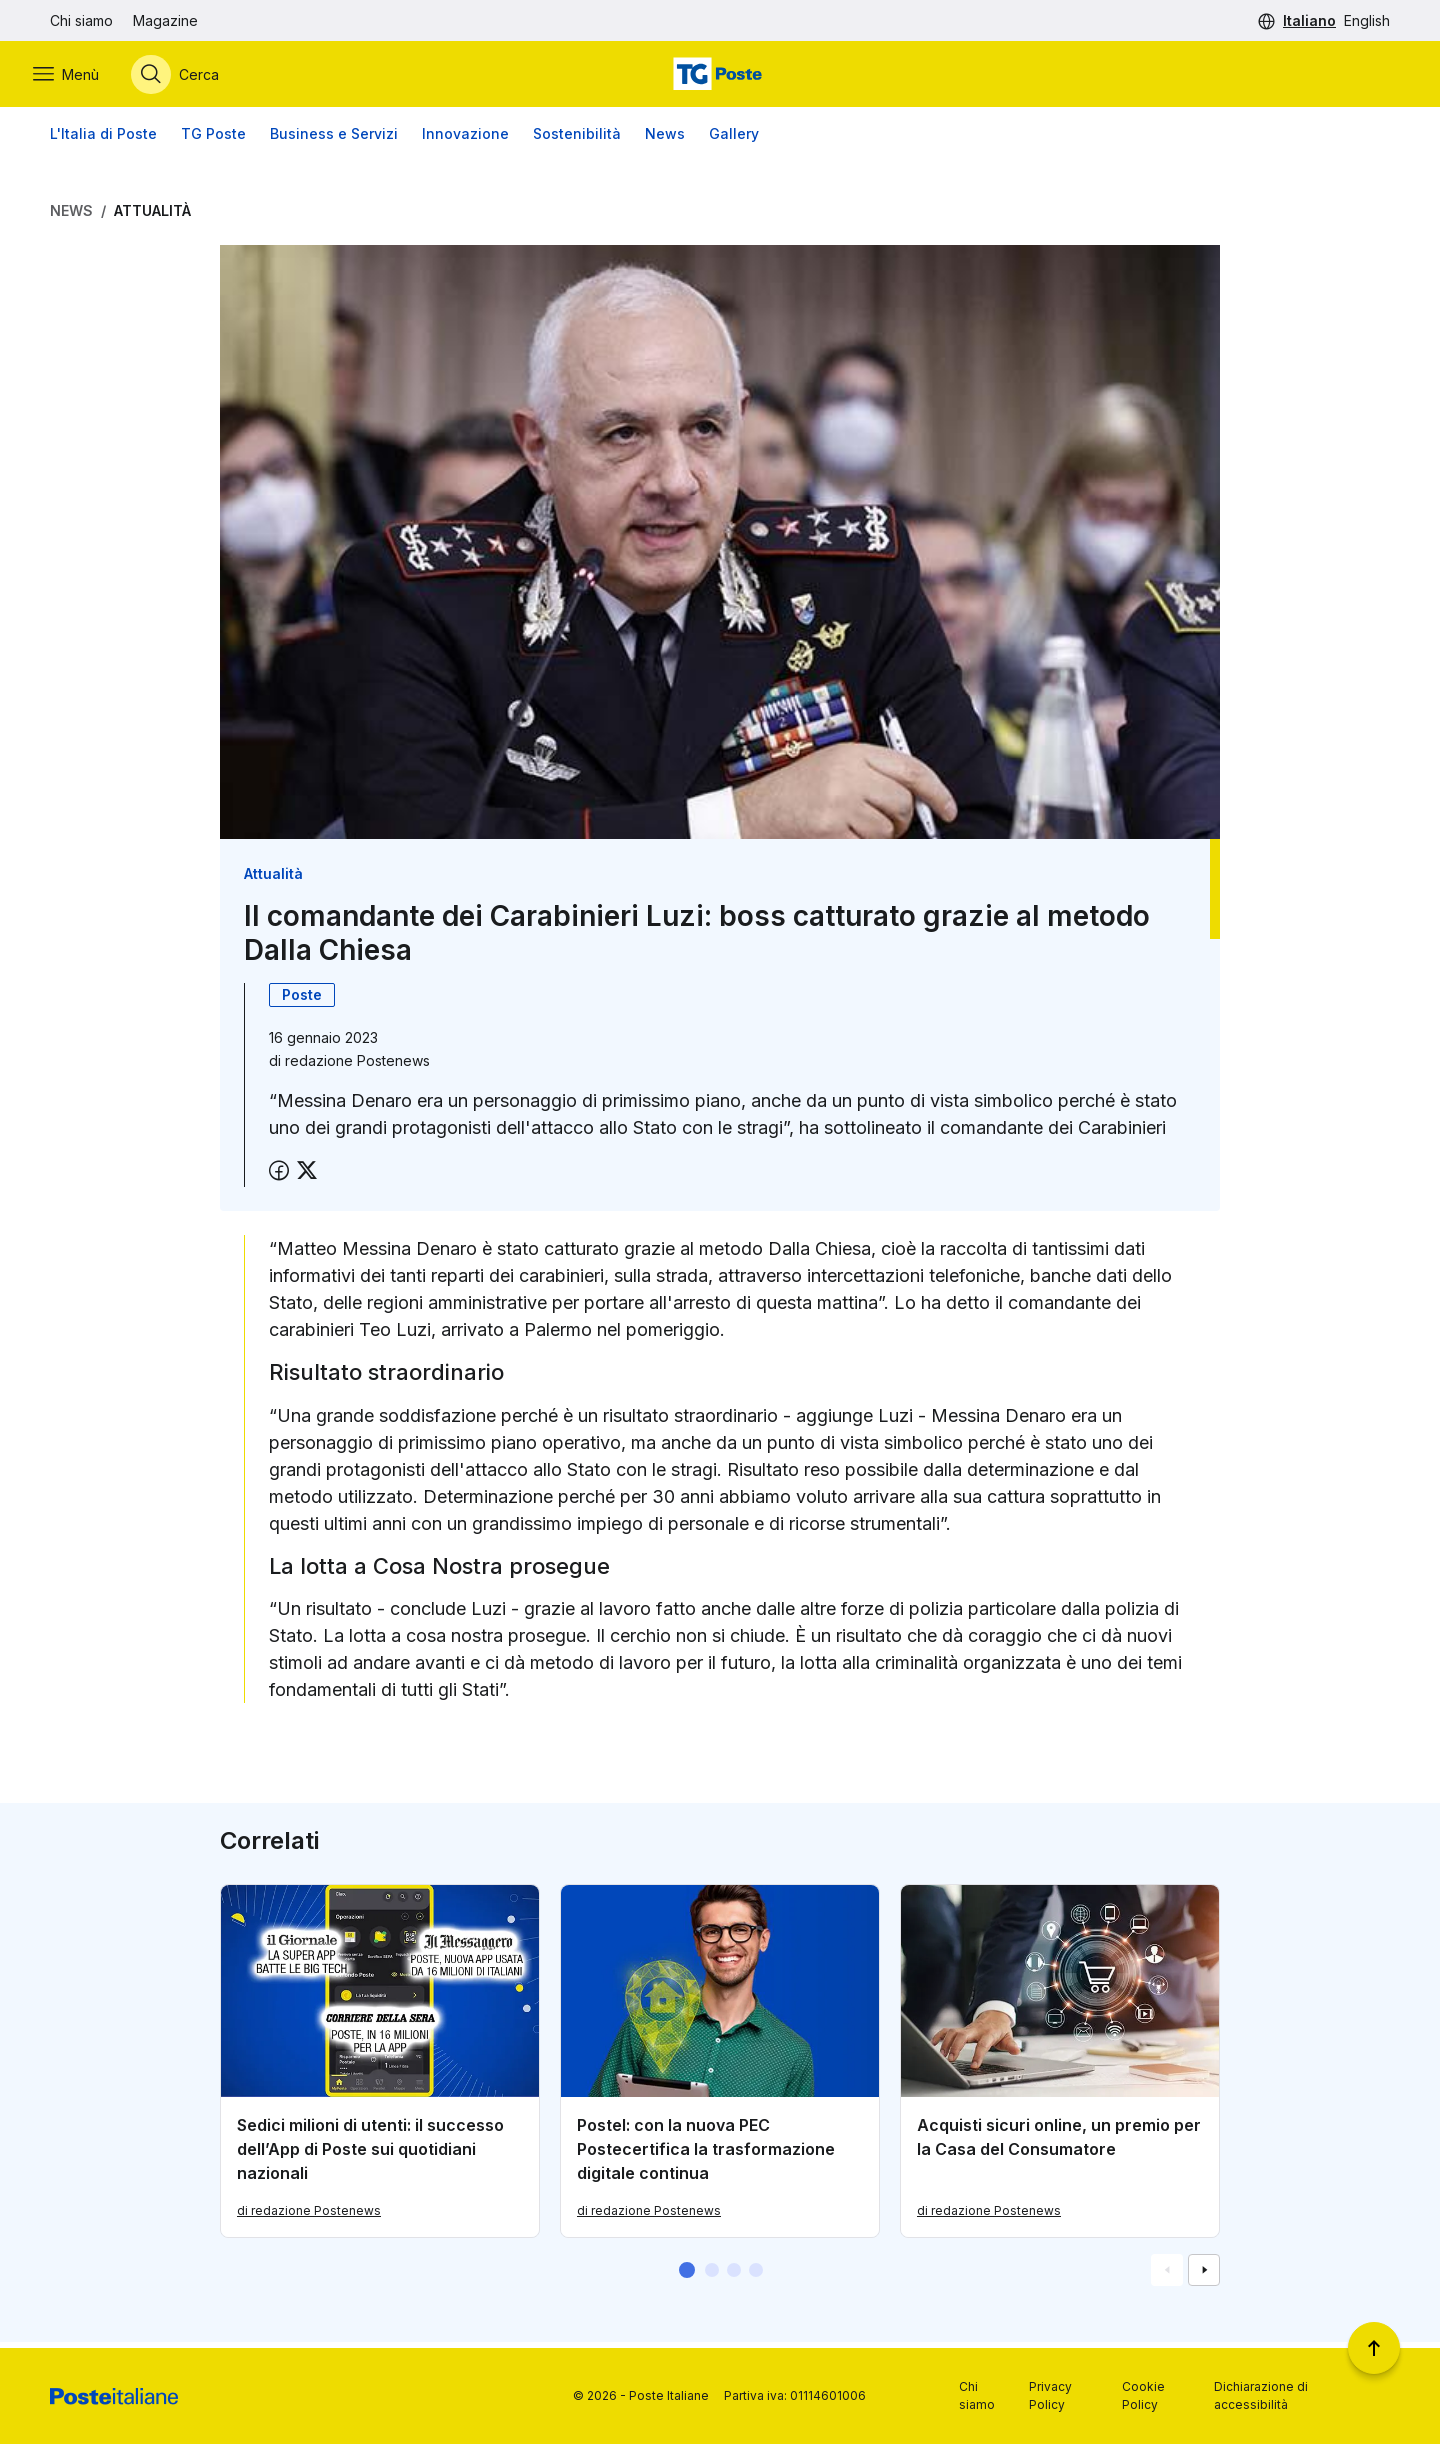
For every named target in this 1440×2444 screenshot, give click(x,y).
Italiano (1309, 20)
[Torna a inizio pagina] (1374, 2348)
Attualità (152, 216)
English (1367, 20)
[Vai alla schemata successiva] (1204, 2276)
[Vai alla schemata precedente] (1167, 2276)
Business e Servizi (334, 139)
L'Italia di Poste (103, 139)
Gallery (734, 139)
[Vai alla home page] (720, 77)
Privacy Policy (1050, 2395)
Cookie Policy (1143, 2395)
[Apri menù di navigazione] (83, 77)
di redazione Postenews (309, 2216)
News (665, 139)
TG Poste (213, 139)
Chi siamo (81, 20)
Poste (302, 1000)
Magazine (165, 20)
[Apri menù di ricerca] (192, 77)
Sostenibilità (577, 139)
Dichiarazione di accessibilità (1261, 2395)
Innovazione (465, 139)
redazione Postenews (357, 1066)
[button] (687, 2276)
